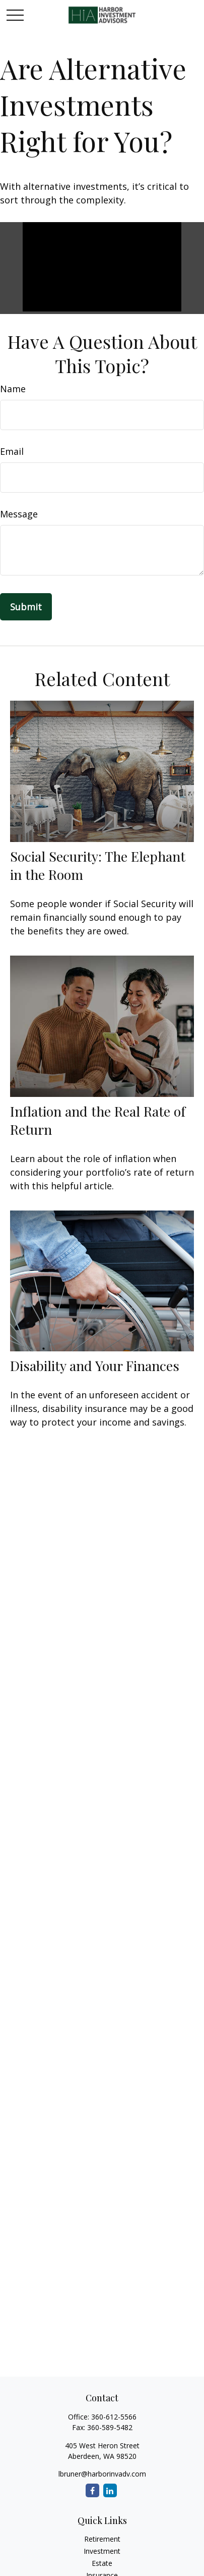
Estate (102, 2563)
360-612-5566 (114, 2417)
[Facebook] (92, 2490)
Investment (102, 2551)
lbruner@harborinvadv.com (102, 2474)
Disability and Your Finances (94, 1365)
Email (12, 451)
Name (13, 389)
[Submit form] (26, 606)
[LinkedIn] (110, 2490)
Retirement (102, 2539)
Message (19, 514)
